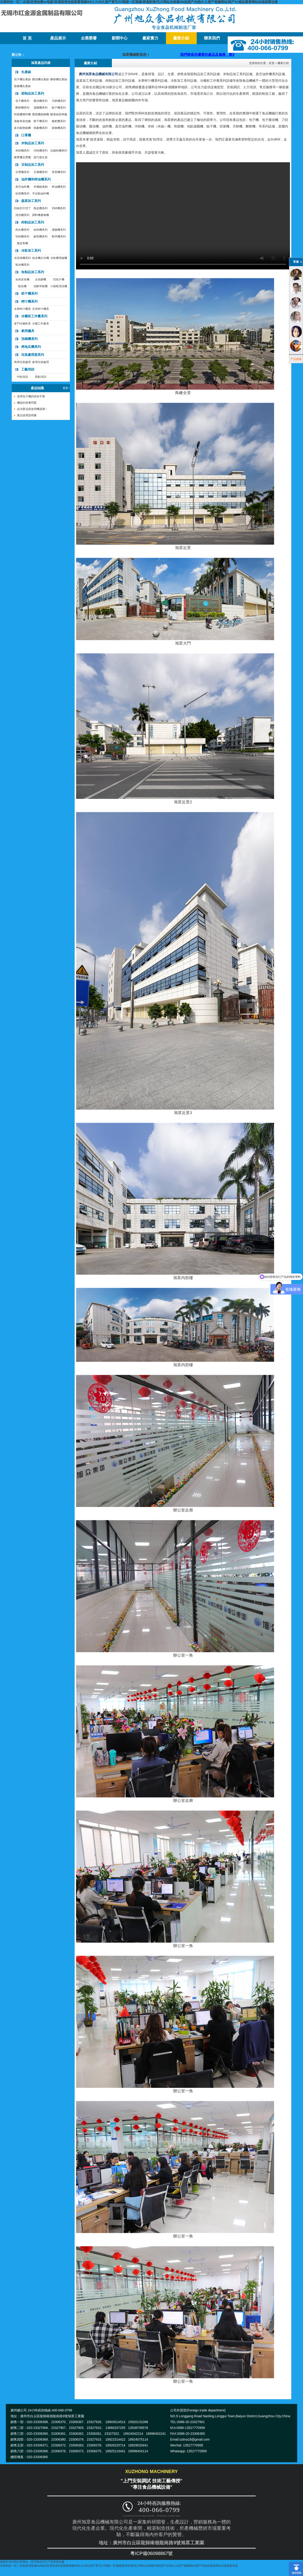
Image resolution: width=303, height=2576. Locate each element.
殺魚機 (22, 286)
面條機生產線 (22, 86)
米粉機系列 (22, 150)
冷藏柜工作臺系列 (34, 316)
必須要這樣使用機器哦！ (32, 409)
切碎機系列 (59, 208)
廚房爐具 (27, 331)
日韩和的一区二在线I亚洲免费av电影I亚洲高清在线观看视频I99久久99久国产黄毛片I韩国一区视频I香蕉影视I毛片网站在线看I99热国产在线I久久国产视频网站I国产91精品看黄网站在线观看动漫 (139, 2)
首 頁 (27, 38)
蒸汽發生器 (41, 157)
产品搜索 (296, 359)
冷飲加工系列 (31, 250)
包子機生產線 (22, 79)
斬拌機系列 (59, 236)
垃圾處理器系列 (32, 354)
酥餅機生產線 (58, 79)
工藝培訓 (27, 369)
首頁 (271, 63)
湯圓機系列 (41, 107)
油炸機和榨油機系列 (36, 179)
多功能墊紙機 (22, 128)
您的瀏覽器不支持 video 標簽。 (183, 215)
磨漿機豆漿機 (22, 157)
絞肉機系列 (41, 229)
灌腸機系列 (59, 229)
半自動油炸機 (40, 193)
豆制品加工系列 (32, 164)
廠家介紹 (181, 38)
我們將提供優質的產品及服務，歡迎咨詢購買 (226, 54)
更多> (66, 388)
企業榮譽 (89, 38)
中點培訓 (22, 376)
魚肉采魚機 (22, 279)
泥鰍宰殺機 (41, 286)
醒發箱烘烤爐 (58, 114)
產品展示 (58, 38)
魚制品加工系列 (32, 272)
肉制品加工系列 (32, 222)
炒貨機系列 (22, 193)
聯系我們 (212, 38)
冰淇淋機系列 (22, 258)
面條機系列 (59, 128)
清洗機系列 (22, 215)
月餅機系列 (59, 100)
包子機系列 (22, 100)
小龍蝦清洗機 (58, 286)
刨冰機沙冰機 (40, 258)
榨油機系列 (59, 186)
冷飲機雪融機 (58, 258)
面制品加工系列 (32, 93)
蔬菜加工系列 (31, 201)
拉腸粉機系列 (58, 150)
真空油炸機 (22, 186)
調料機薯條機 (40, 215)
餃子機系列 (59, 107)
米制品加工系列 (32, 143)
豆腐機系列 (41, 172)
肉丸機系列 (22, 229)
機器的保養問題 (27, 402)
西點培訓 (40, 376)
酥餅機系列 (22, 107)
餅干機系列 (41, 121)
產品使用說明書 (27, 415)
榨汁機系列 (29, 301)
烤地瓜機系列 (31, 347)
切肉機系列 (22, 236)
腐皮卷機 (22, 243)
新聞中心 (119, 38)
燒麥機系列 (41, 128)
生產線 (26, 72)
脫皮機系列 (41, 208)
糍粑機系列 (59, 121)
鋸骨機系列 (41, 236)
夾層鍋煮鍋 (41, 186)
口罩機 (26, 135)
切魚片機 (58, 279)
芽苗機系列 (59, 172)
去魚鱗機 (40, 279)
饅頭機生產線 (40, 79)
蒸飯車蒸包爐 (22, 121)
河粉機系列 (41, 150)
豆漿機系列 (22, 172)
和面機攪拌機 (22, 114)
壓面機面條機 (40, 114)
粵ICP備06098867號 (151, 2553)
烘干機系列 (29, 293)
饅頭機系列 (41, 100)
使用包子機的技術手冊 (31, 396)
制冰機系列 (22, 264)
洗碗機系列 (29, 339)
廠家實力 (150, 38)
